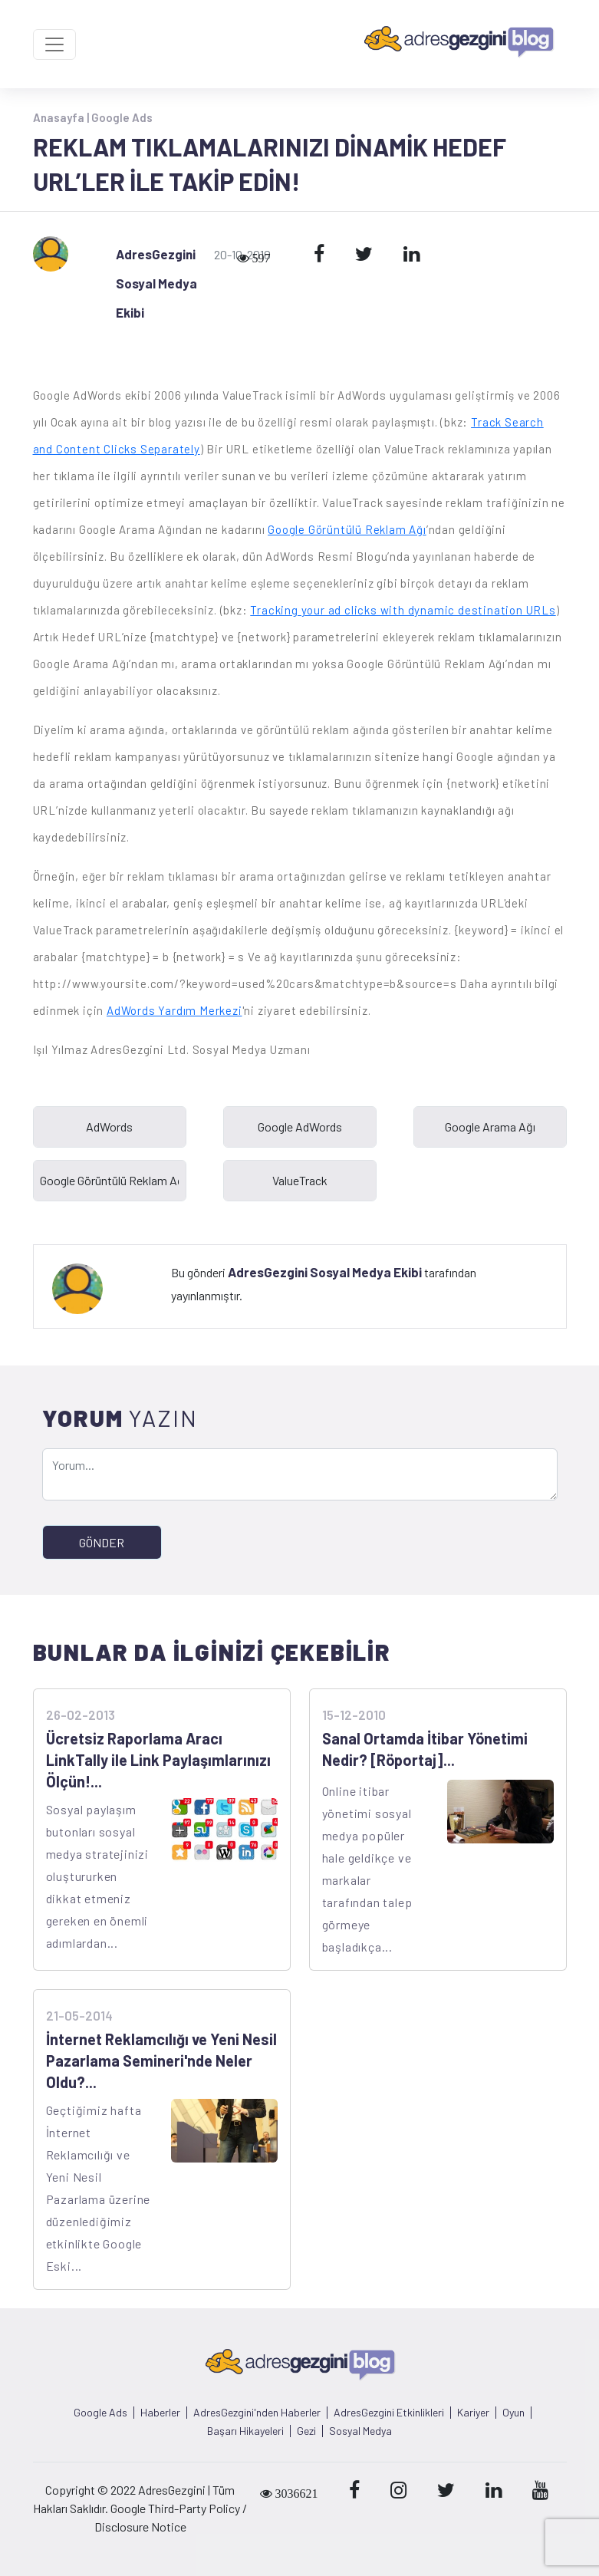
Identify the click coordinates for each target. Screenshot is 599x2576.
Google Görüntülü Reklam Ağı (347, 529)
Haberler (160, 2412)
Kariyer (473, 2412)
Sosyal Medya (360, 2431)
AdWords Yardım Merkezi (174, 1010)
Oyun (513, 2412)
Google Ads (122, 117)
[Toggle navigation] (54, 44)
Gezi (306, 2431)
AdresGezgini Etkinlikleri (389, 2412)
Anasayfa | (62, 117)
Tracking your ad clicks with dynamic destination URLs (402, 610)
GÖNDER (101, 1542)
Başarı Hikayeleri (245, 2431)
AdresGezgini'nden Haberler (257, 2412)
